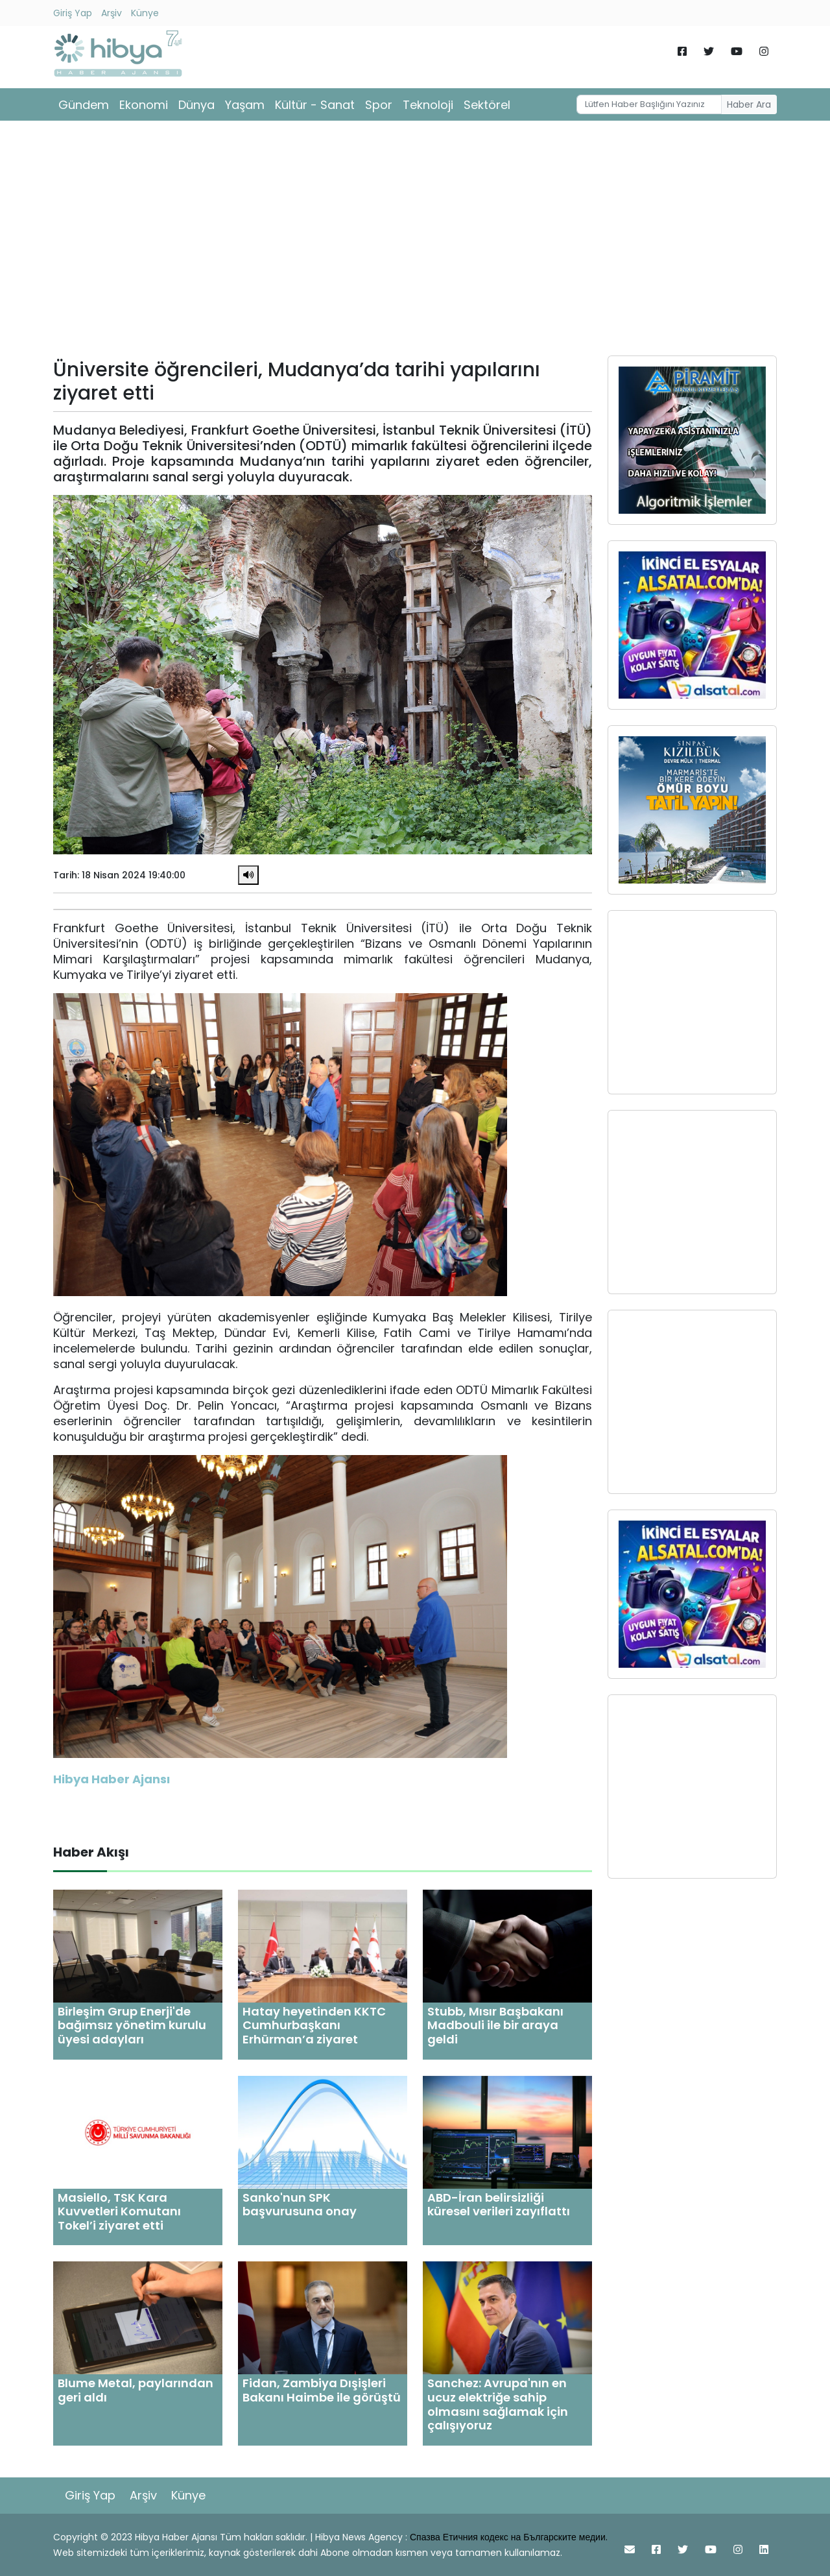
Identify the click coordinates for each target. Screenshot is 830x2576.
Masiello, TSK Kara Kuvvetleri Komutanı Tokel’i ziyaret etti (119, 2211)
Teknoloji (428, 105)
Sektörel (487, 105)
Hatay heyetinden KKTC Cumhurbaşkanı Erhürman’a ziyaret (314, 2025)
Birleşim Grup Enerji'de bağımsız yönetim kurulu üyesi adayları (132, 2025)
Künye (145, 12)
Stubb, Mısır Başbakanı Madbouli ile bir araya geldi (495, 2025)
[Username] (649, 104)
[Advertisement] (415, 242)
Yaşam (245, 105)
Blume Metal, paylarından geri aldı (135, 2390)
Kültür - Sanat (315, 105)
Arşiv (111, 12)
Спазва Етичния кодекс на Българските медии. (509, 2537)
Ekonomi (143, 105)
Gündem (83, 105)
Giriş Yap (72, 12)
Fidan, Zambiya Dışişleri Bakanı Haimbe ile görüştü (322, 2390)
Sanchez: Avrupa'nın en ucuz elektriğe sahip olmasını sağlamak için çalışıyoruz (497, 2404)
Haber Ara (749, 104)
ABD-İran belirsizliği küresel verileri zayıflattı (498, 2204)
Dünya (196, 105)
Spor (378, 105)
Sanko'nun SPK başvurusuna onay (300, 2204)
